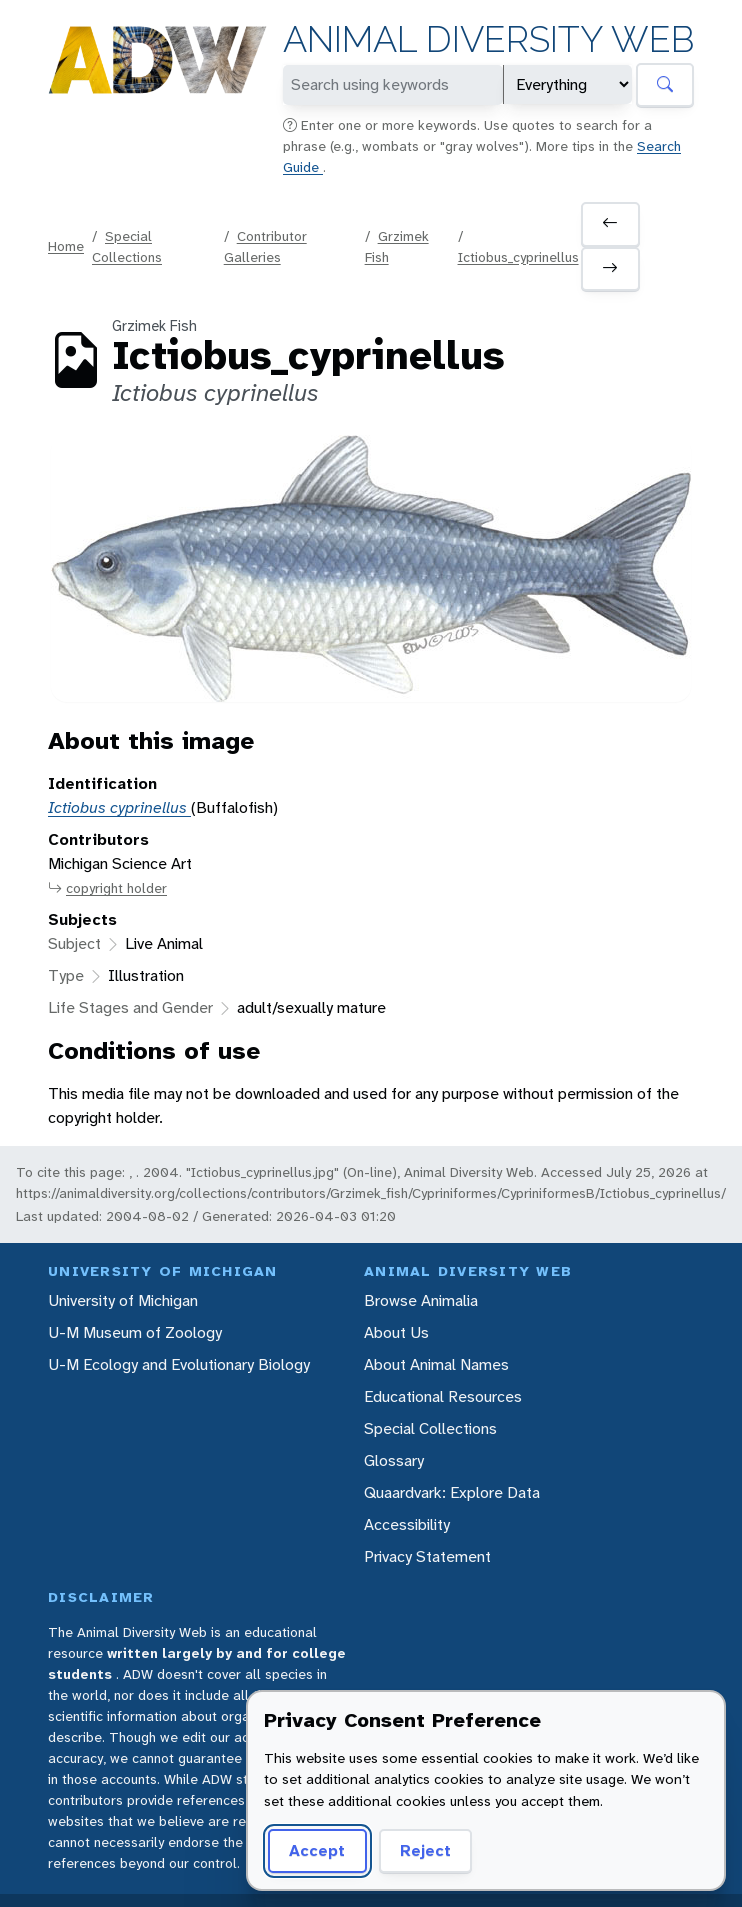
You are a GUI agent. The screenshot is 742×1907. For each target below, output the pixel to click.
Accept (317, 1850)
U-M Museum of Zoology (135, 1332)
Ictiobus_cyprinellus (518, 257)
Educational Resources (443, 1396)
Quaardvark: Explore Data (452, 1492)
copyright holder (107, 888)
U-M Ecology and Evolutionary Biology (179, 1364)
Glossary (394, 1460)
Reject (425, 1850)
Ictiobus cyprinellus (119, 807)
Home (66, 246)
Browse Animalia (421, 1300)
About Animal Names (436, 1364)
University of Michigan (123, 1300)
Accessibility (407, 1524)
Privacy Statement (427, 1556)
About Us (396, 1332)
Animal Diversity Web (488, 39)
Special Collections (430, 1428)
